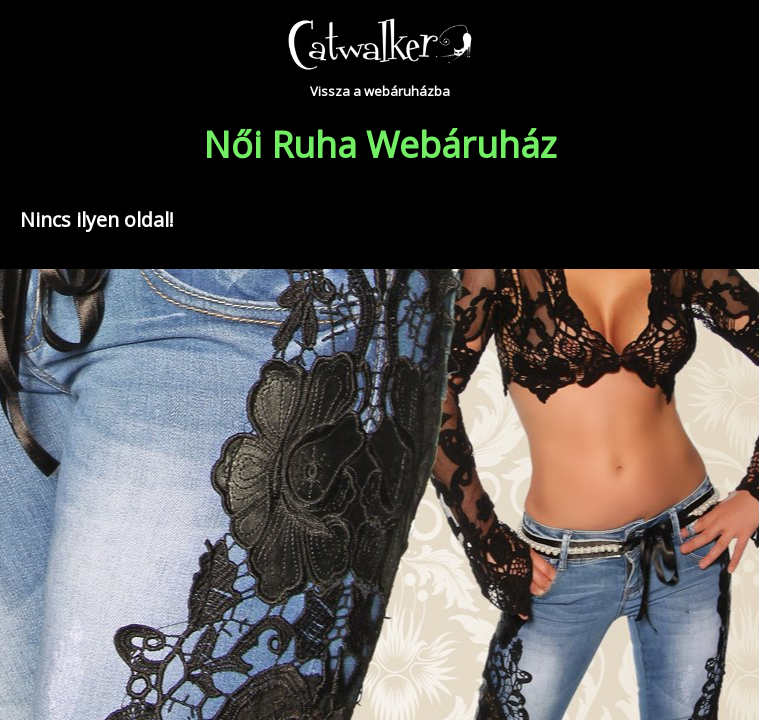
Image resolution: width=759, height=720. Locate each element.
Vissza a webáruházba (380, 91)
